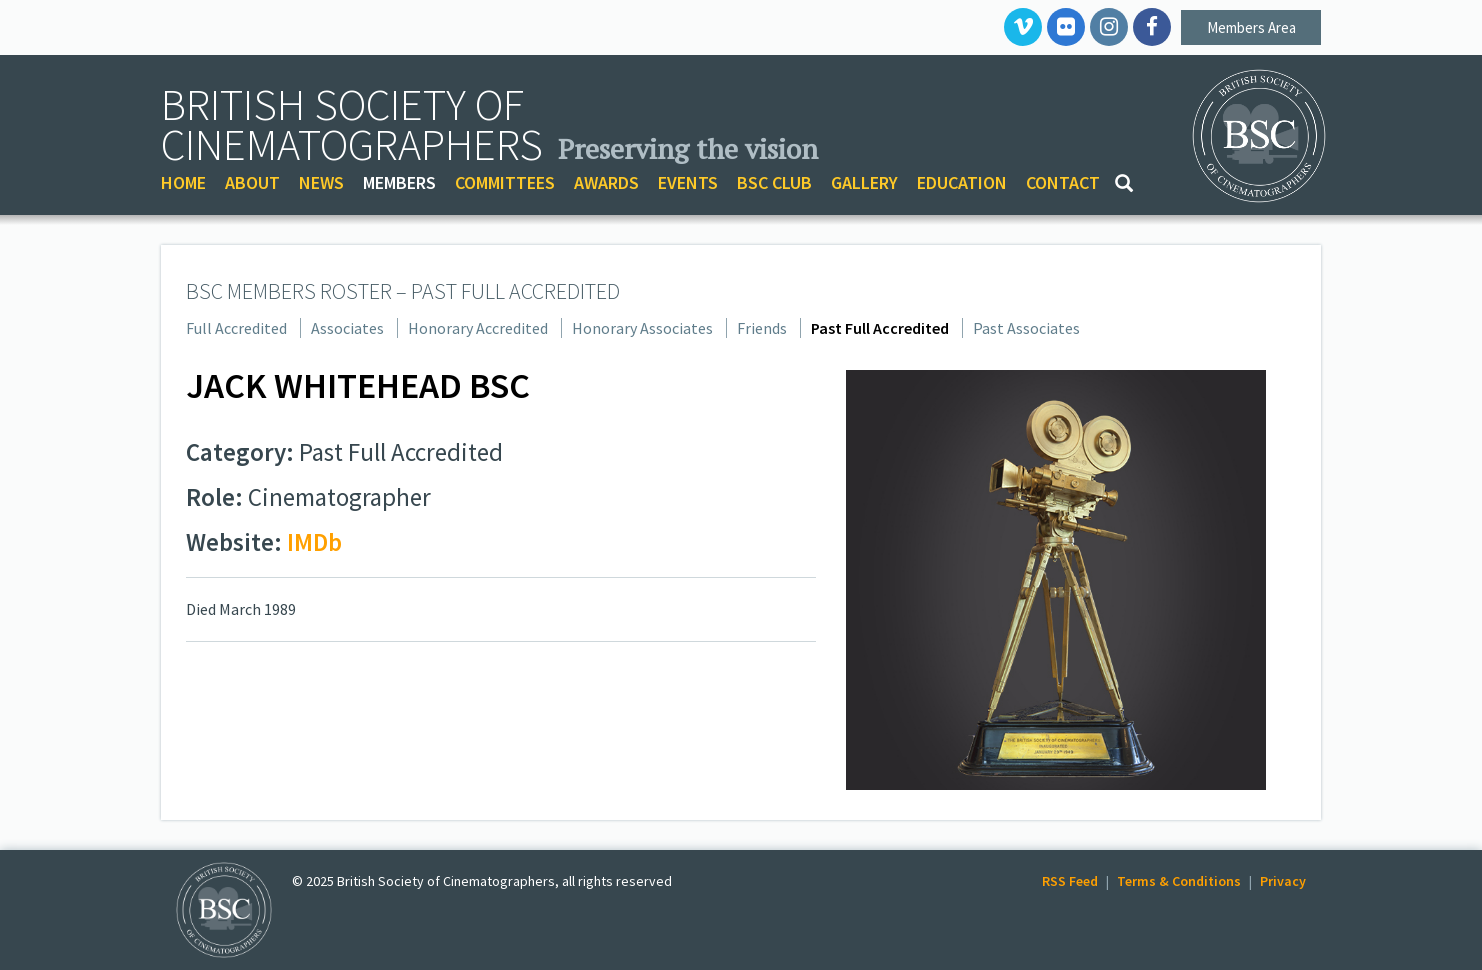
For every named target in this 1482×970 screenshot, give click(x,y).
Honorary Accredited (478, 328)
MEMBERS (399, 182)
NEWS (321, 182)
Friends (762, 328)
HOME (183, 182)
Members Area (1251, 27)
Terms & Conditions (1179, 881)
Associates (347, 328)
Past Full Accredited (880, 328)
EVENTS (688, 182)
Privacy (1283, 881)
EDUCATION (962, 182)
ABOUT (252, 182)
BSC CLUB (774, 182)
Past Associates (1026, 328)
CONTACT (1063, 182)
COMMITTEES (505, 182)
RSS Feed (1070, 881)
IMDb (314, 542)
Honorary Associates (642, 328)
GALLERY (864, 182)
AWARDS (606, 182)
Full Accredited (236, 328)
